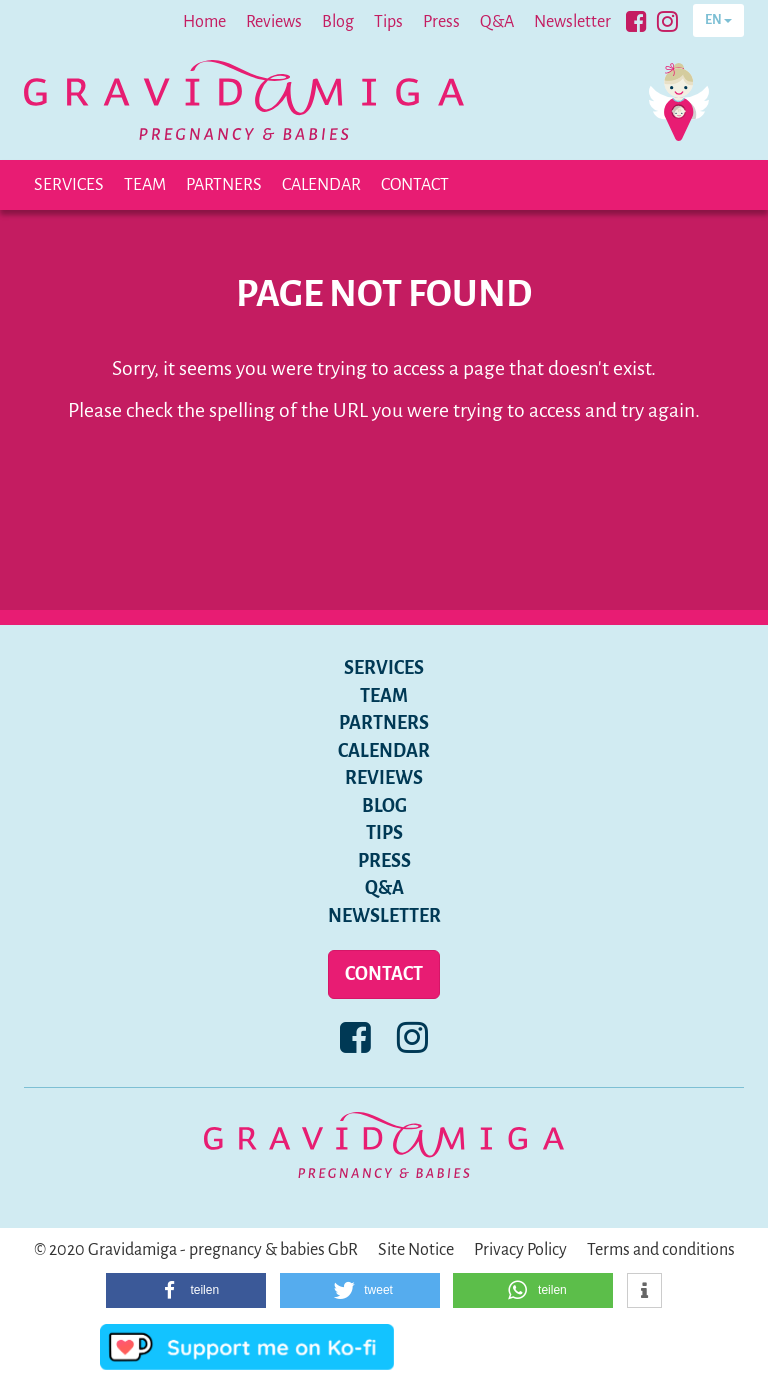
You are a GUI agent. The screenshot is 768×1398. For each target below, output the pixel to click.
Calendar (321, 185)
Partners (224, 185)
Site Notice (416, 1250)
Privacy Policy (520, 1250)
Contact (415, 185)
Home (204, 22)
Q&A (497, 22)
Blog (338, 22)
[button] (186, 1290)
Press (441, 22)
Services (69, 185)
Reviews (274, 22)
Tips (388, 22)
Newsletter (572, 22)
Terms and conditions (661, 1250)
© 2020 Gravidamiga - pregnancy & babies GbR (196, 1250)
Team (145, 185)
